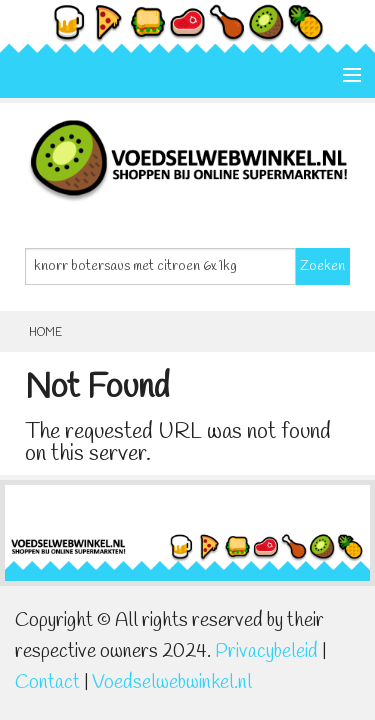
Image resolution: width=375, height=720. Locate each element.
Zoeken (322, 266)
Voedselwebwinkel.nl (172, 683)
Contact (47, 683)
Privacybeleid (266, 652)
